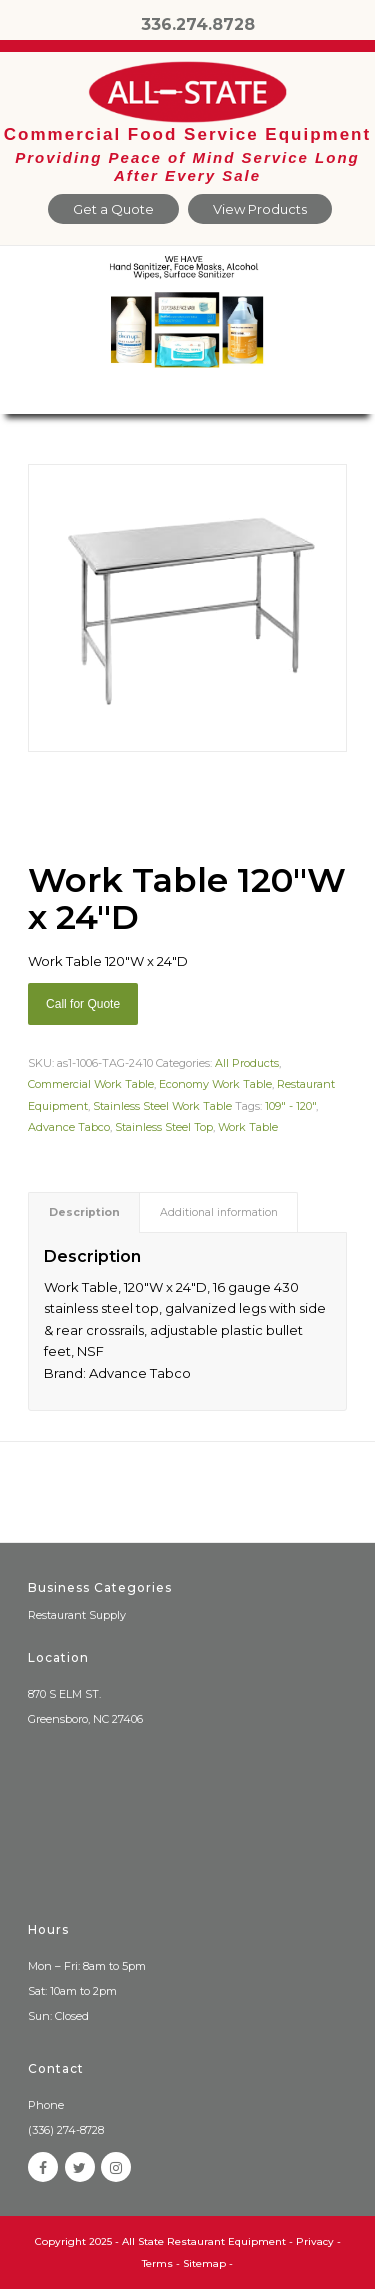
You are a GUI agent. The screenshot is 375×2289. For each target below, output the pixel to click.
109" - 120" (290, 1106)
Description (84, 1212)
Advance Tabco (69, 1127)
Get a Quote (113, 209)
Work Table (248, 1127)
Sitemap (204, 2263)
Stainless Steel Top (164, 1127)
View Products (260, 209)
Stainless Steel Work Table (162, 1106)
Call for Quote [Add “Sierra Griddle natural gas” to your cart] (83, 1004)
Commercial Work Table (91, 1084)
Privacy (315, 2241)
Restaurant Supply (77, 1615)
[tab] (84, 1212)
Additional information (219, 1212)
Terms (157, 2263)
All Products (247, 1063)
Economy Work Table (215, 1084)
